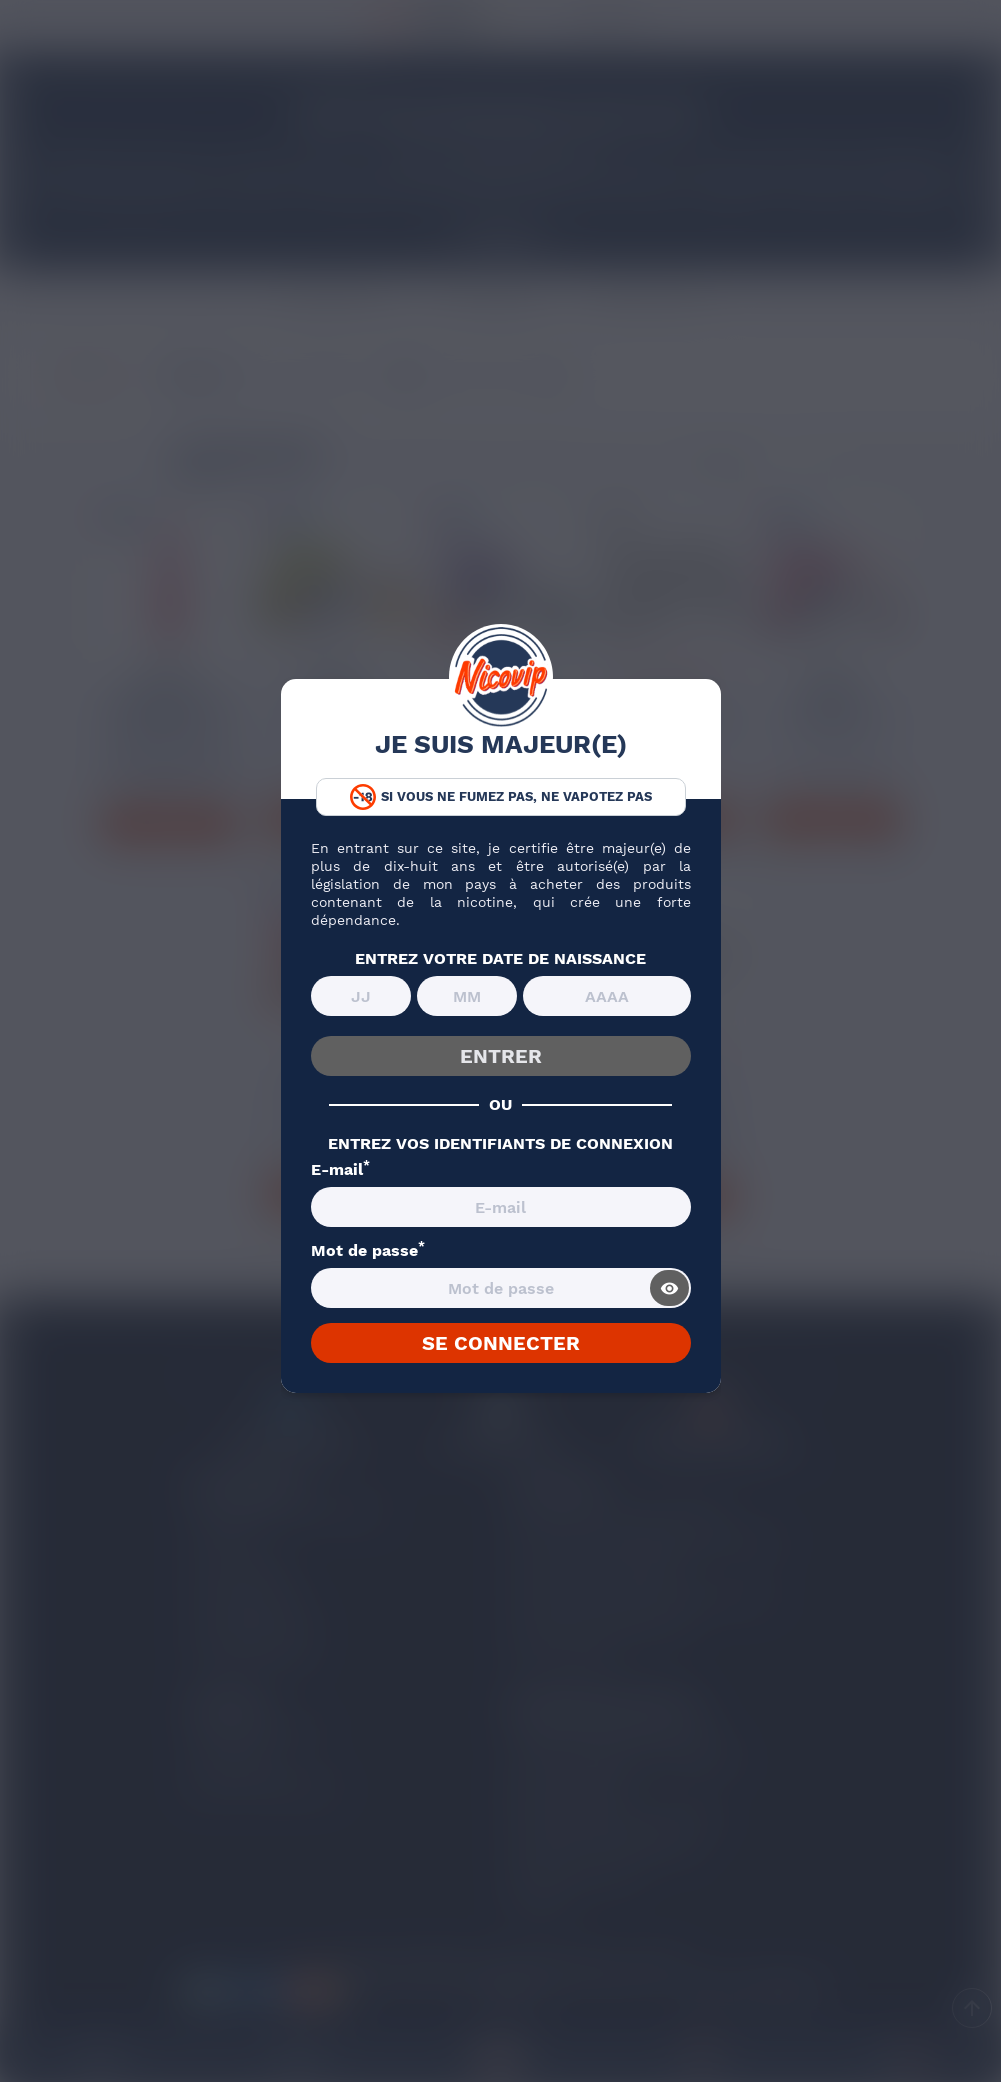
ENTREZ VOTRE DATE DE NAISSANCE (500, 959)
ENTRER (501, 1056)
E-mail (340, 1170)
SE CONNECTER (501, 1343)
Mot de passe (368, 1251)
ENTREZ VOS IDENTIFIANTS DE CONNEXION (500, 1144)
